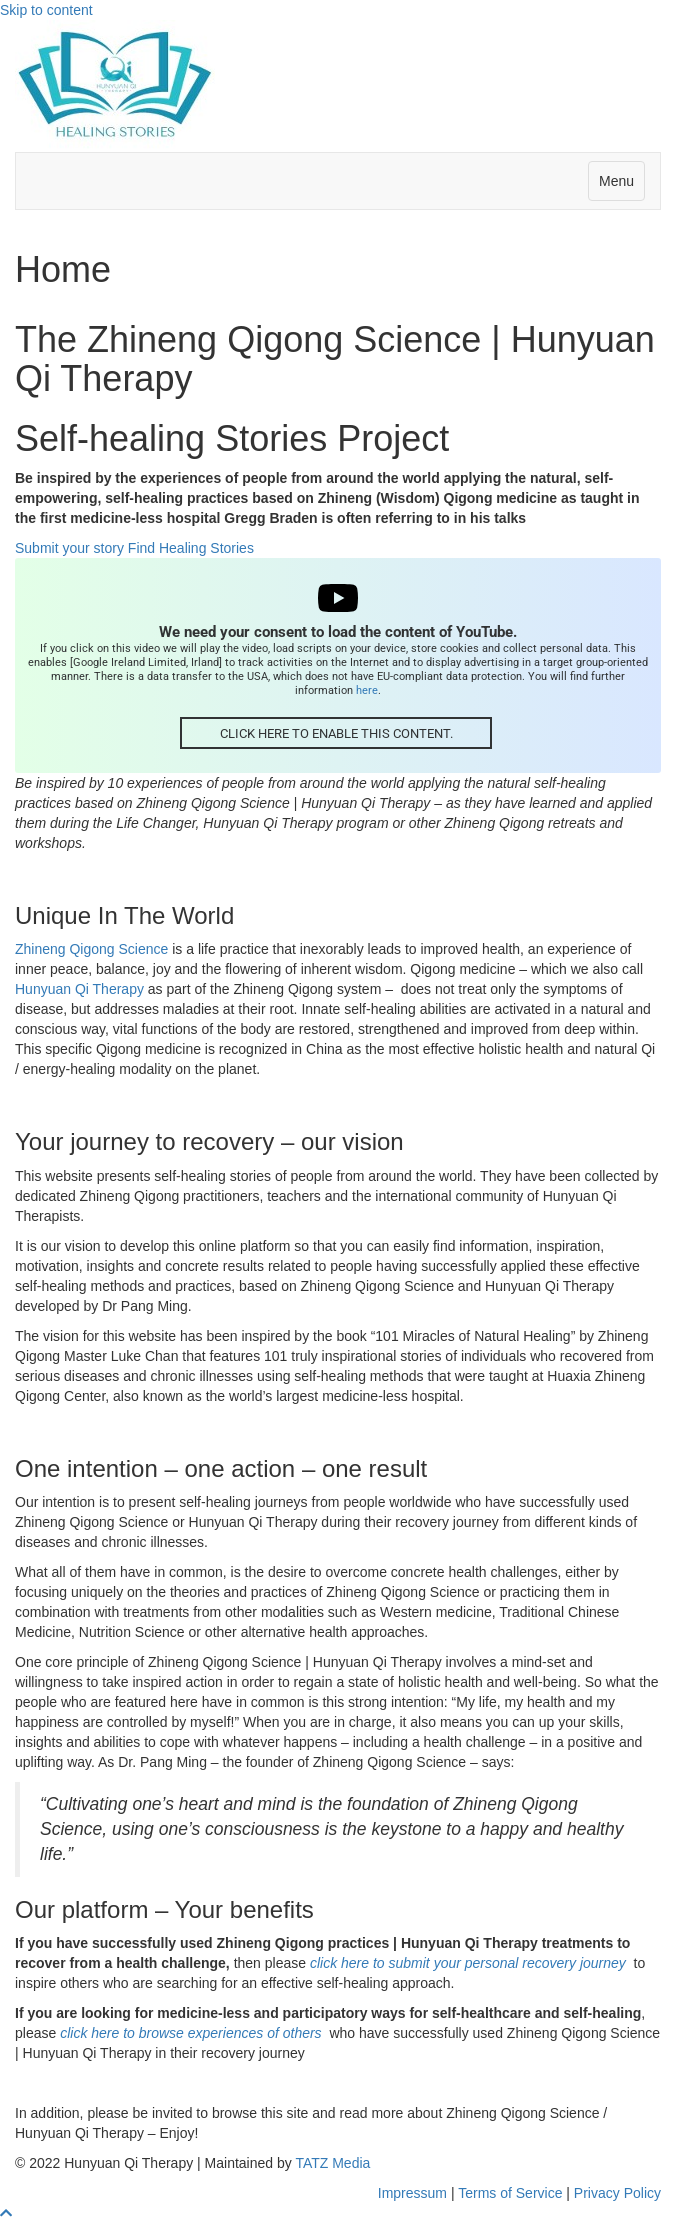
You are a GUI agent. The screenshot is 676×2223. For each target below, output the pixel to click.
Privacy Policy (617, 2193)
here (367, 690)
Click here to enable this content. (336, 733)
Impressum (412, 2193)
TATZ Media (332, 2163)
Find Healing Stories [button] (191, 548)
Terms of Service (510, 2193)
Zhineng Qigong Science (91, 949)
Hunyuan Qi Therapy (79, 989)
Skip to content (46, 10)
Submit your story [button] (71, 548)
